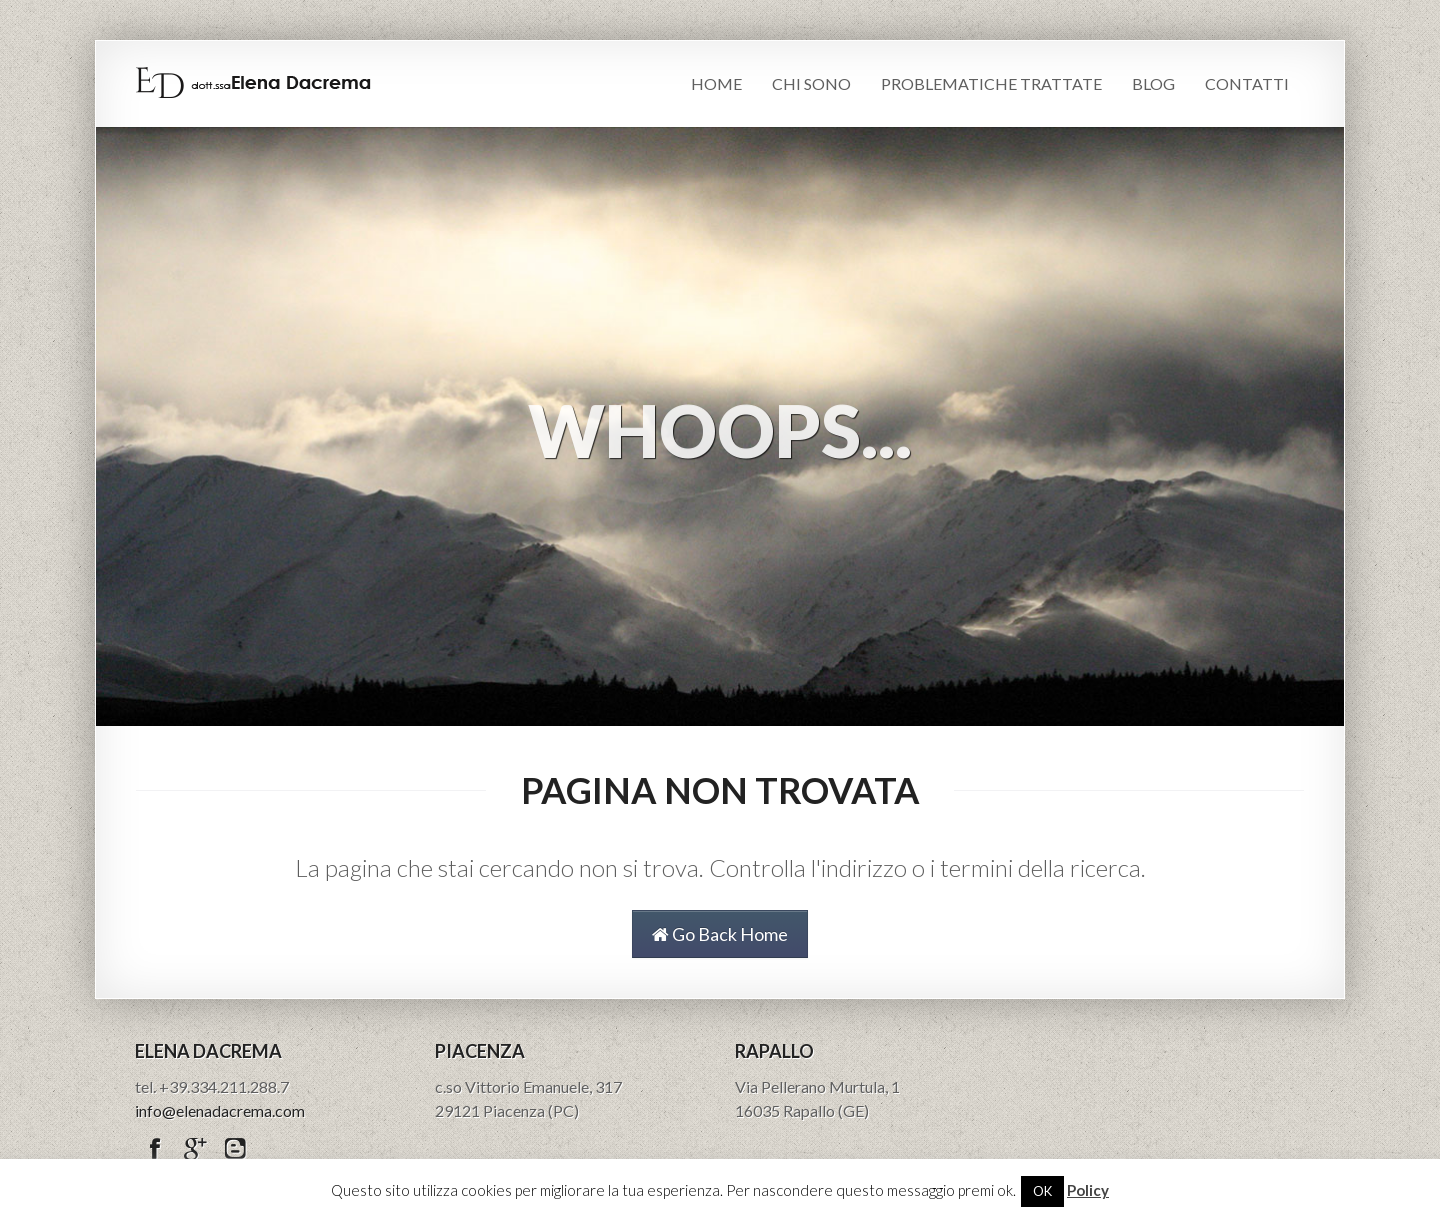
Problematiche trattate (991, 83)
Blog (1153, 83)
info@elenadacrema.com (220, 1110)
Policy (1088, 1190)
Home (716, 83)
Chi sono (811, 83)
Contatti (1247, 83)
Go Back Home (720, 934)
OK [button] (1042, 1191)
